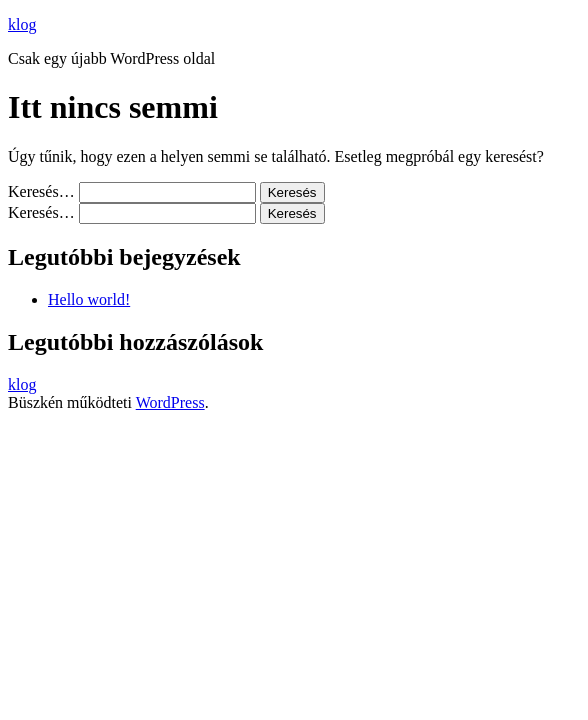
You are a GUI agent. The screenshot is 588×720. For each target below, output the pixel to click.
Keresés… (41, 191)
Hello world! (89, 299)
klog (22, 24)
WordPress (170, 402)
